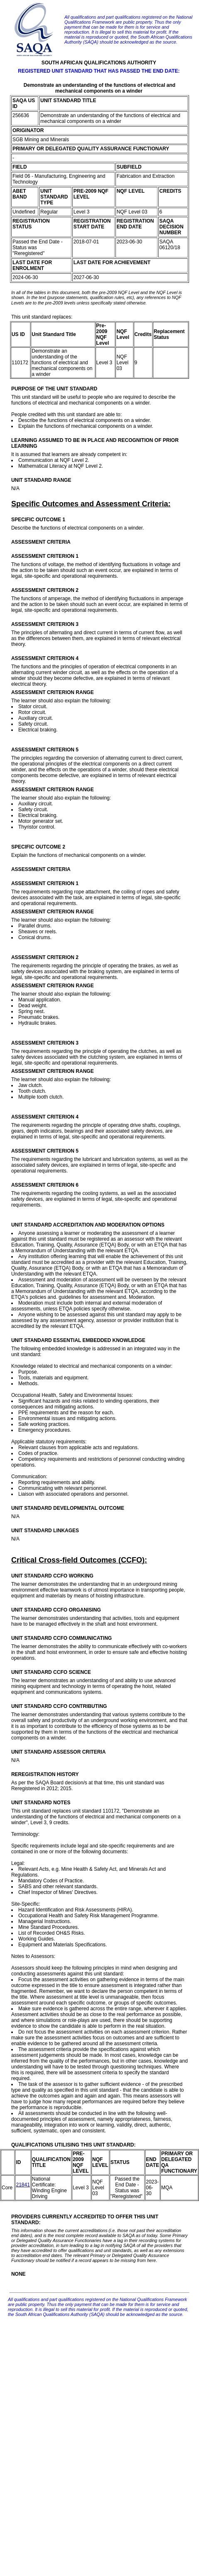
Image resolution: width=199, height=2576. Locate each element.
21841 (22, 2185)
